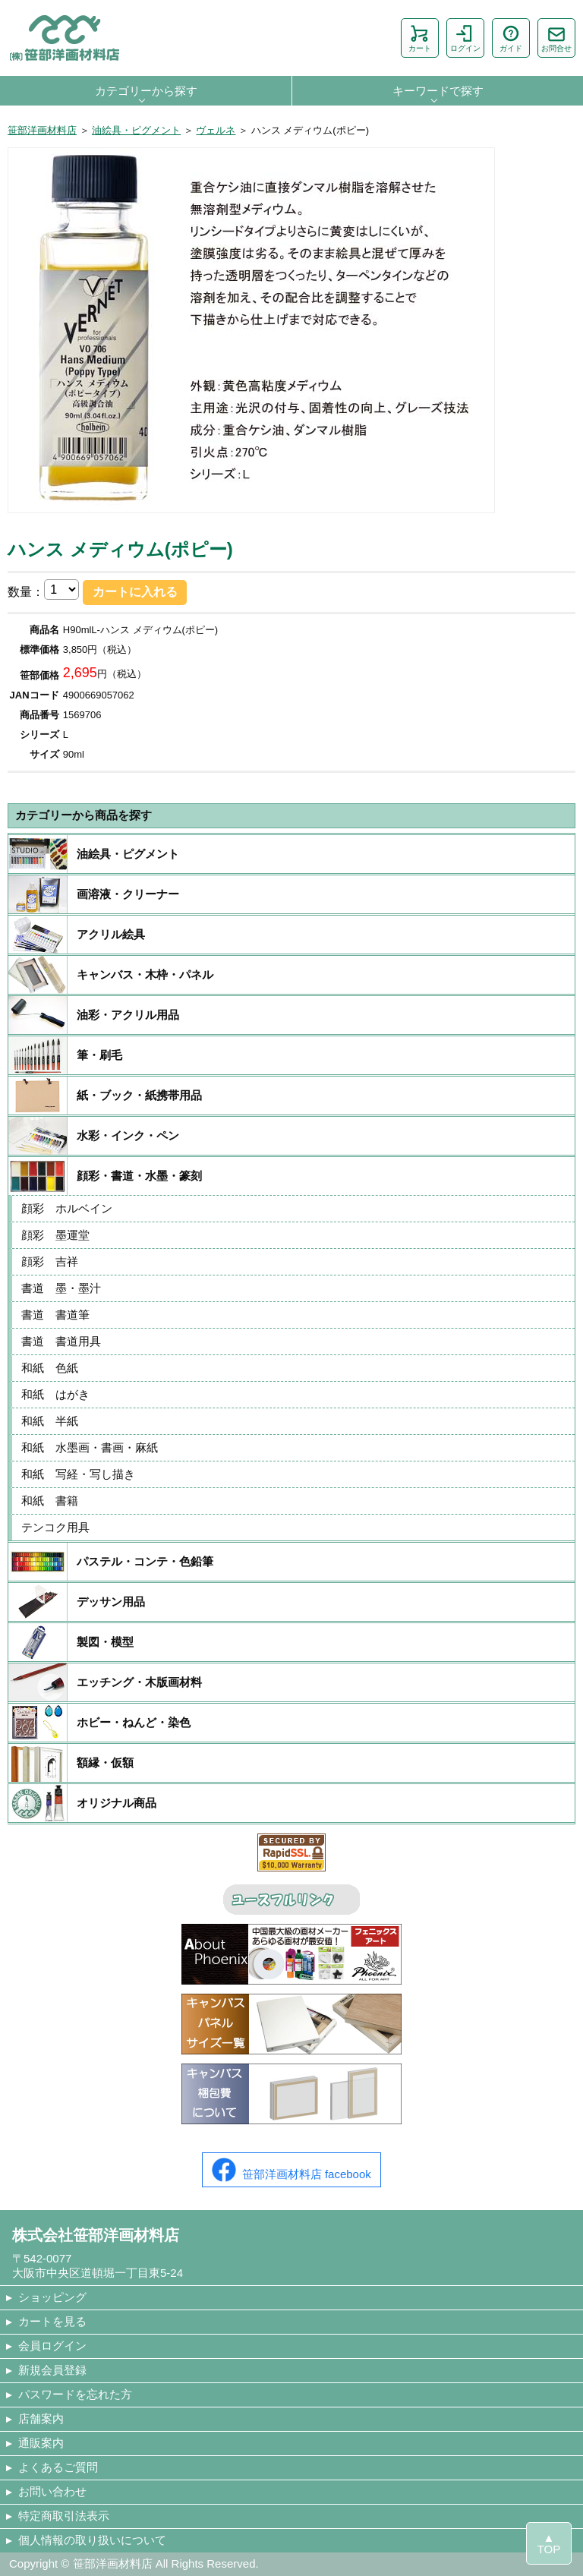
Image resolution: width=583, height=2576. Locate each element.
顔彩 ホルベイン (66, 1208)
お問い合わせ (52, 2491)
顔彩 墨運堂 (55, 1234)
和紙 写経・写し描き (78, 1474)
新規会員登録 (52, 2369)
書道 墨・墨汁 (61, 1288)
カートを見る (52, 2321)
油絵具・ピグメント (136, 130)
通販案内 (41, 2442)
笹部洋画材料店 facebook (291, 2170)
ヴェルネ (215, 130)
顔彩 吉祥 (49, 1261)
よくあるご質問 (58, 2467)
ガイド (510, 38)
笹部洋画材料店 (42, 130)
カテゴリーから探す (146, 90)
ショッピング (52, 2297)
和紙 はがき (55, 1394)
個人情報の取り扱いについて (92, 2539)
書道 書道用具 (61, 1341)
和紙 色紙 (49, 1367)
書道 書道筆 (55, 1314)
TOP (549, 2549)
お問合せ (556, 38)
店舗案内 (41, 2418)
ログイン (465, 38)
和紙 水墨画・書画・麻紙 (89, 1447)
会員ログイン (52, 2345)
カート (419, 38)
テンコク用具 (55, 1527)
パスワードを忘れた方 (75, 2394)
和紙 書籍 (49, 1500)
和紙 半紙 (49, 1420)
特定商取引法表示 (63, 2515)
